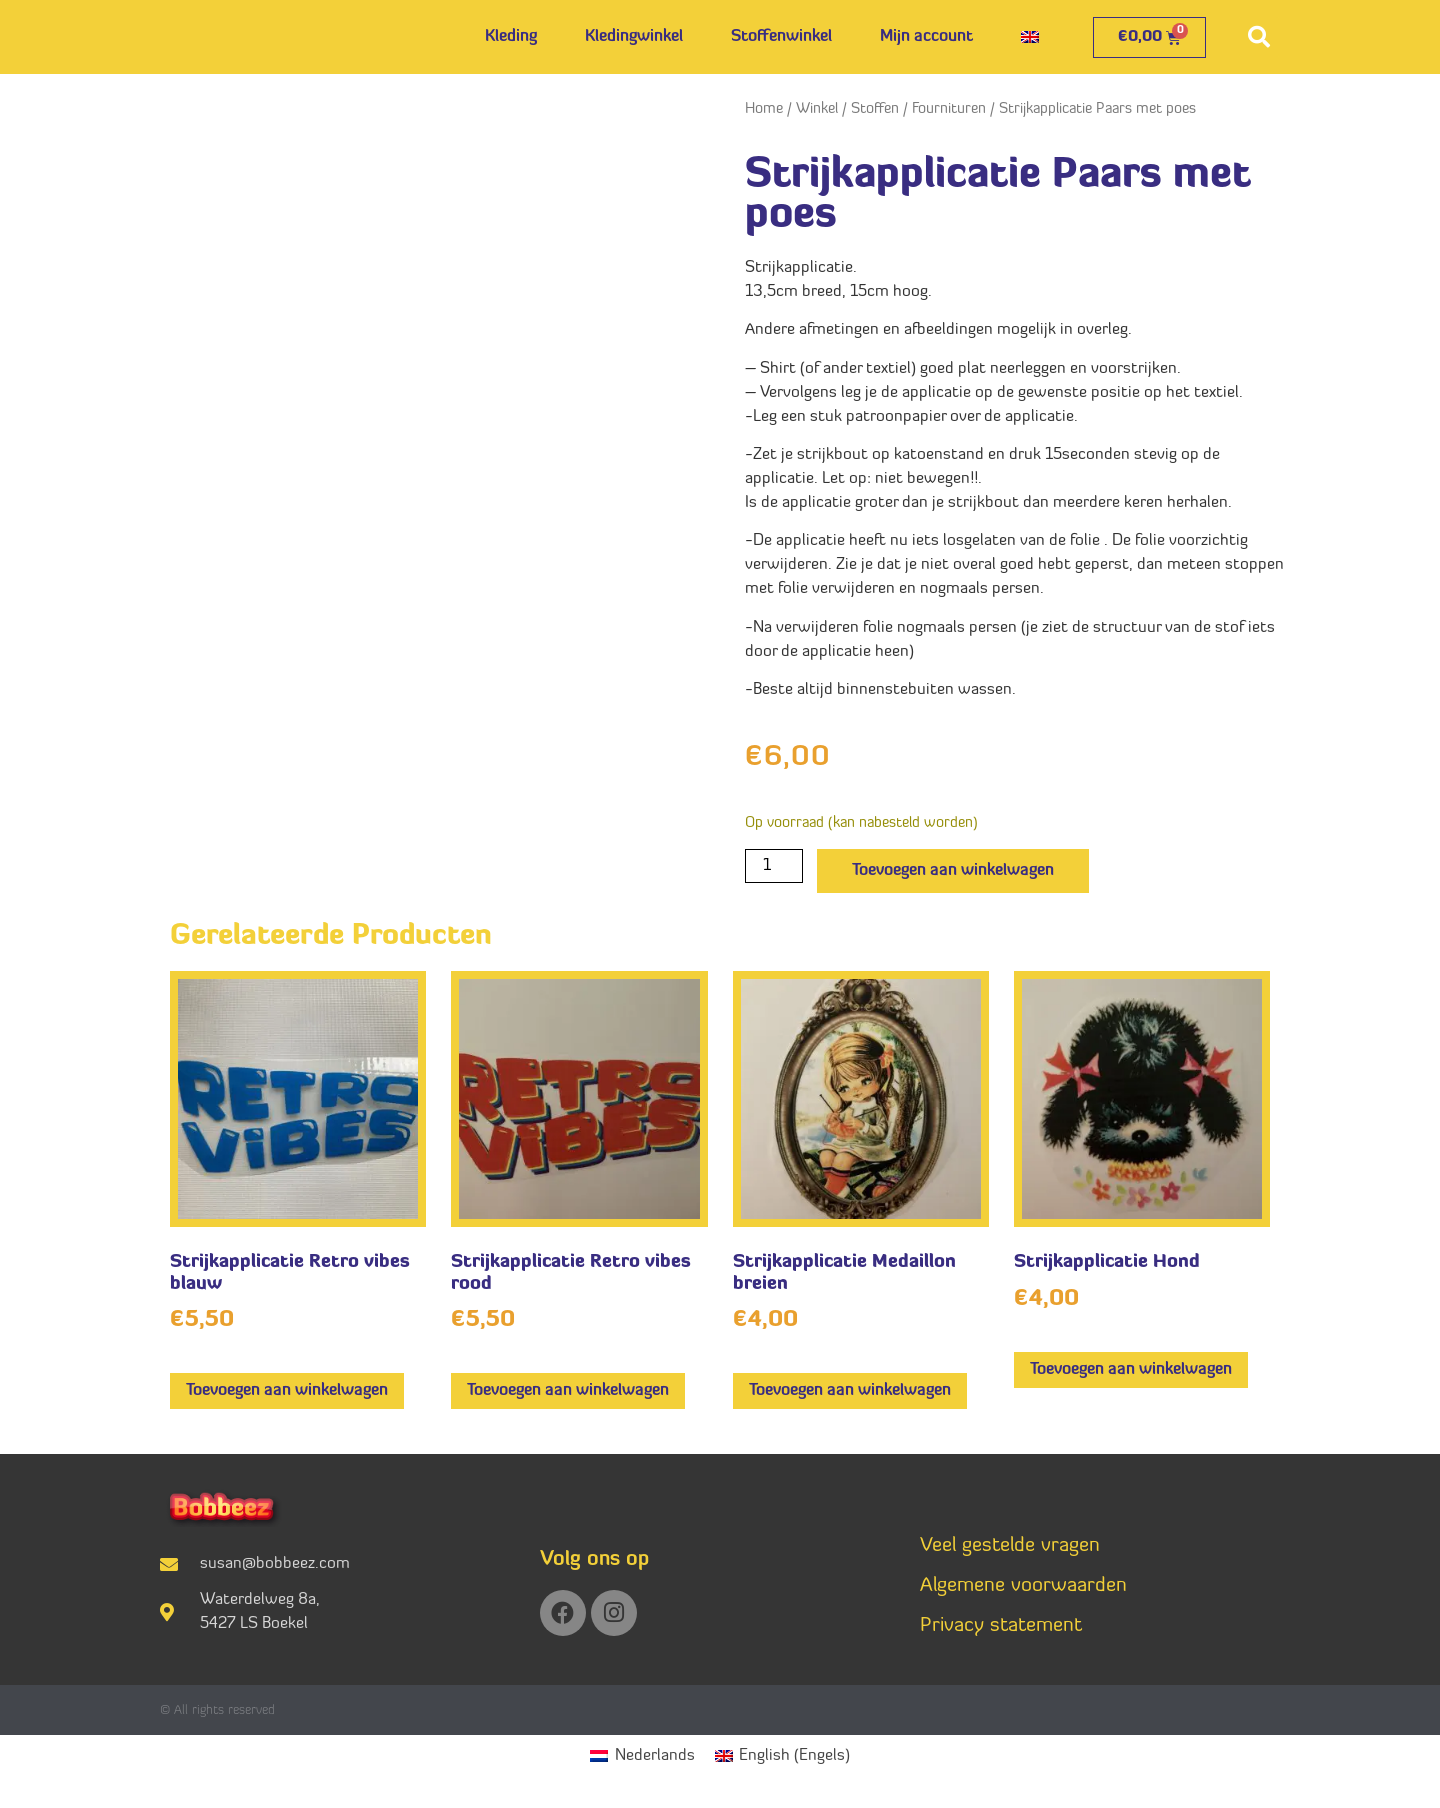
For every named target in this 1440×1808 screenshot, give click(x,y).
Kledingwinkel (634, 37)
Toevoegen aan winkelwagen (953, 871)
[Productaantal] (774, 866)
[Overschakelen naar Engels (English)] (782, 1756)
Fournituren (949, 109)
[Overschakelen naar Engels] (1030, 37)
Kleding (511, 37)
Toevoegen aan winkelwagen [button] (287, 1391)
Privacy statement (1001, 1626)
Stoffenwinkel (781, 37)
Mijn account (926, 37)
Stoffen (875, 109)
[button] (1259, 37)
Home (764, 109)
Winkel (817, 109)
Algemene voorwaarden (1023, 1586)
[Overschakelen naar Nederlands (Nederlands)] (642, 1756)
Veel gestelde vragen (1010, 1546)
